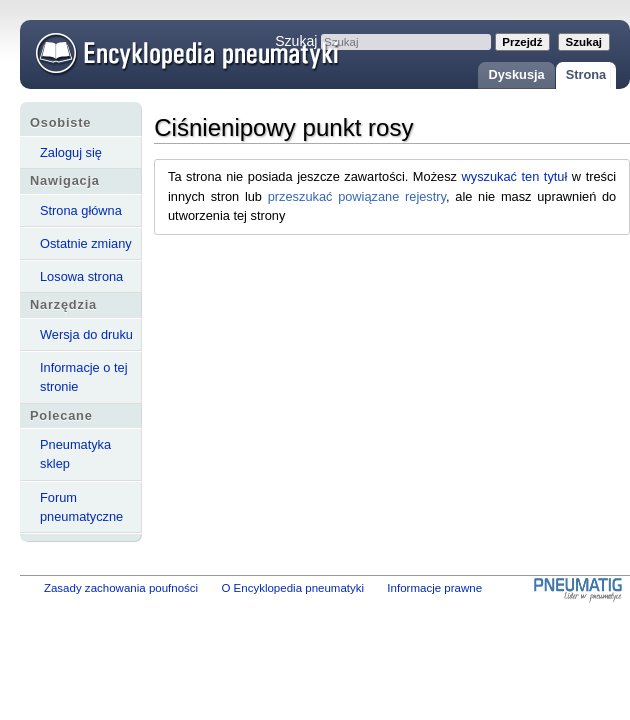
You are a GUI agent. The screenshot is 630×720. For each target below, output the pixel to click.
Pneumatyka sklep (75, 454)
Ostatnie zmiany (86, 243)
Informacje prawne (434, 588)
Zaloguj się (71, 152)
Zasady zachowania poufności (121, 588)
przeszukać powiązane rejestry (357, 196)
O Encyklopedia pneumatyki (292, 588)
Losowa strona (81, 276)
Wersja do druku (86, 334)
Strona (586, 74)
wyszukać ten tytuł (515, 176)
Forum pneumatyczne (81, 507)
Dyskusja (516, 74)
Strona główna (81, 210)
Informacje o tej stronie (84, 377)
